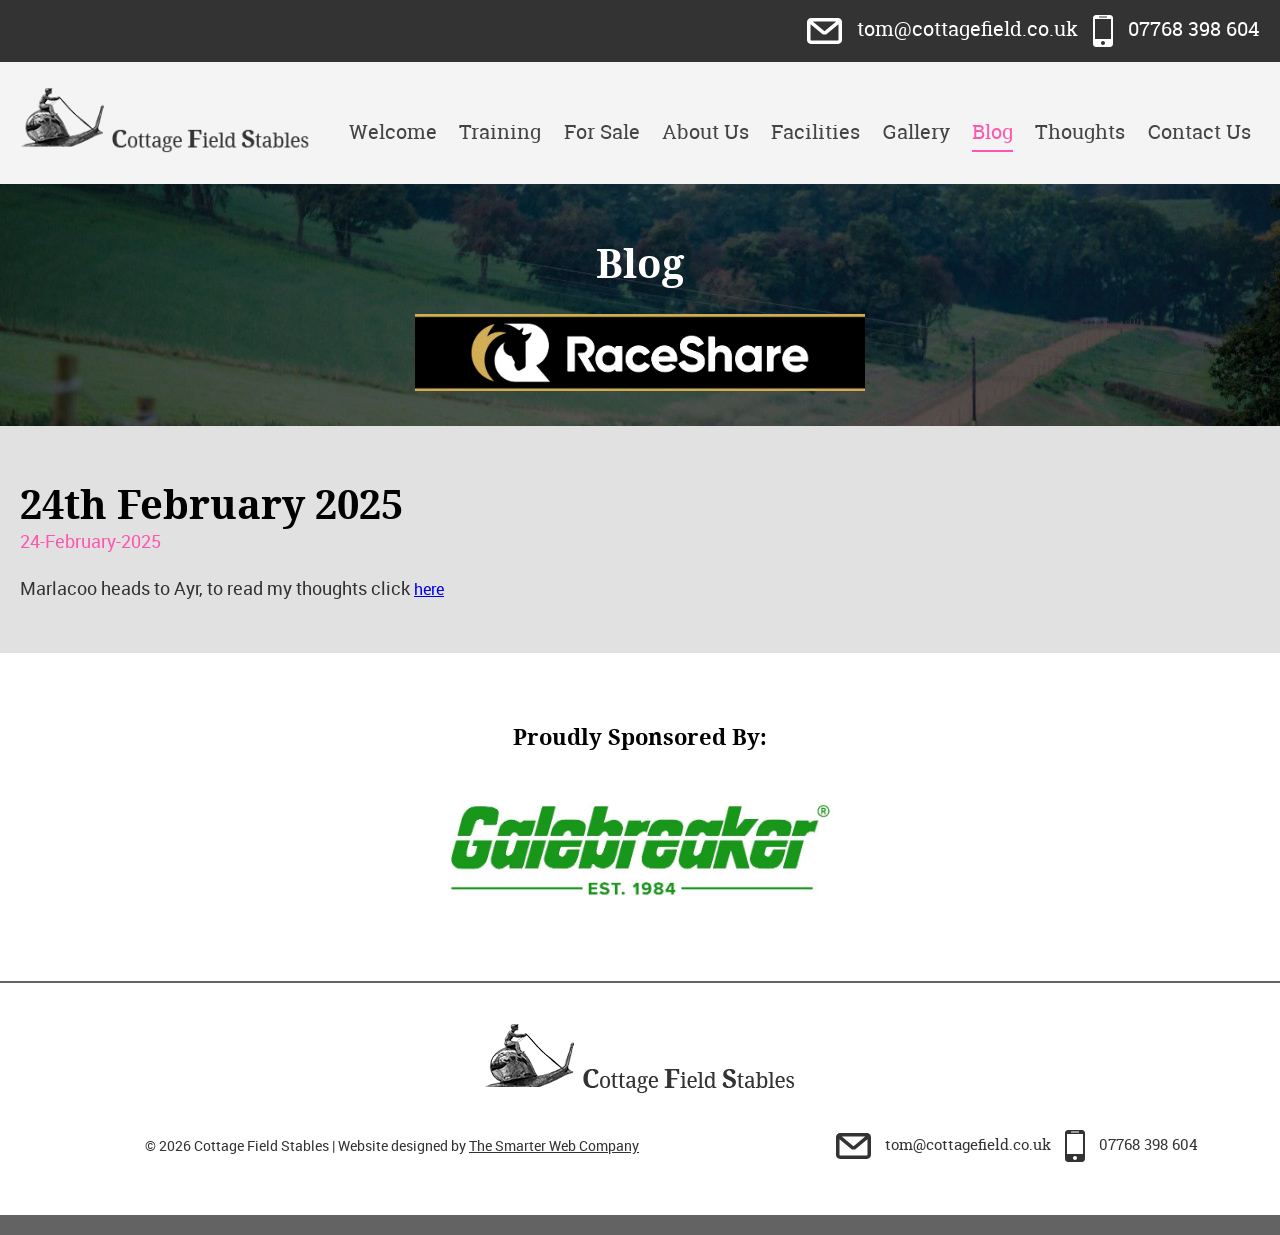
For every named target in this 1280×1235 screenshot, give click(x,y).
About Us (705, 131)
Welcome (393, 131)
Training (500, 131)
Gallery (916, 131)
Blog (992, 131)
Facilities (815, 131)
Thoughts (1080, 131)
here (429, 589)
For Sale (602, 131)
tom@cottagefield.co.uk (945, 28)
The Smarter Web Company (554, 1145)
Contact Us (1199, 131)
